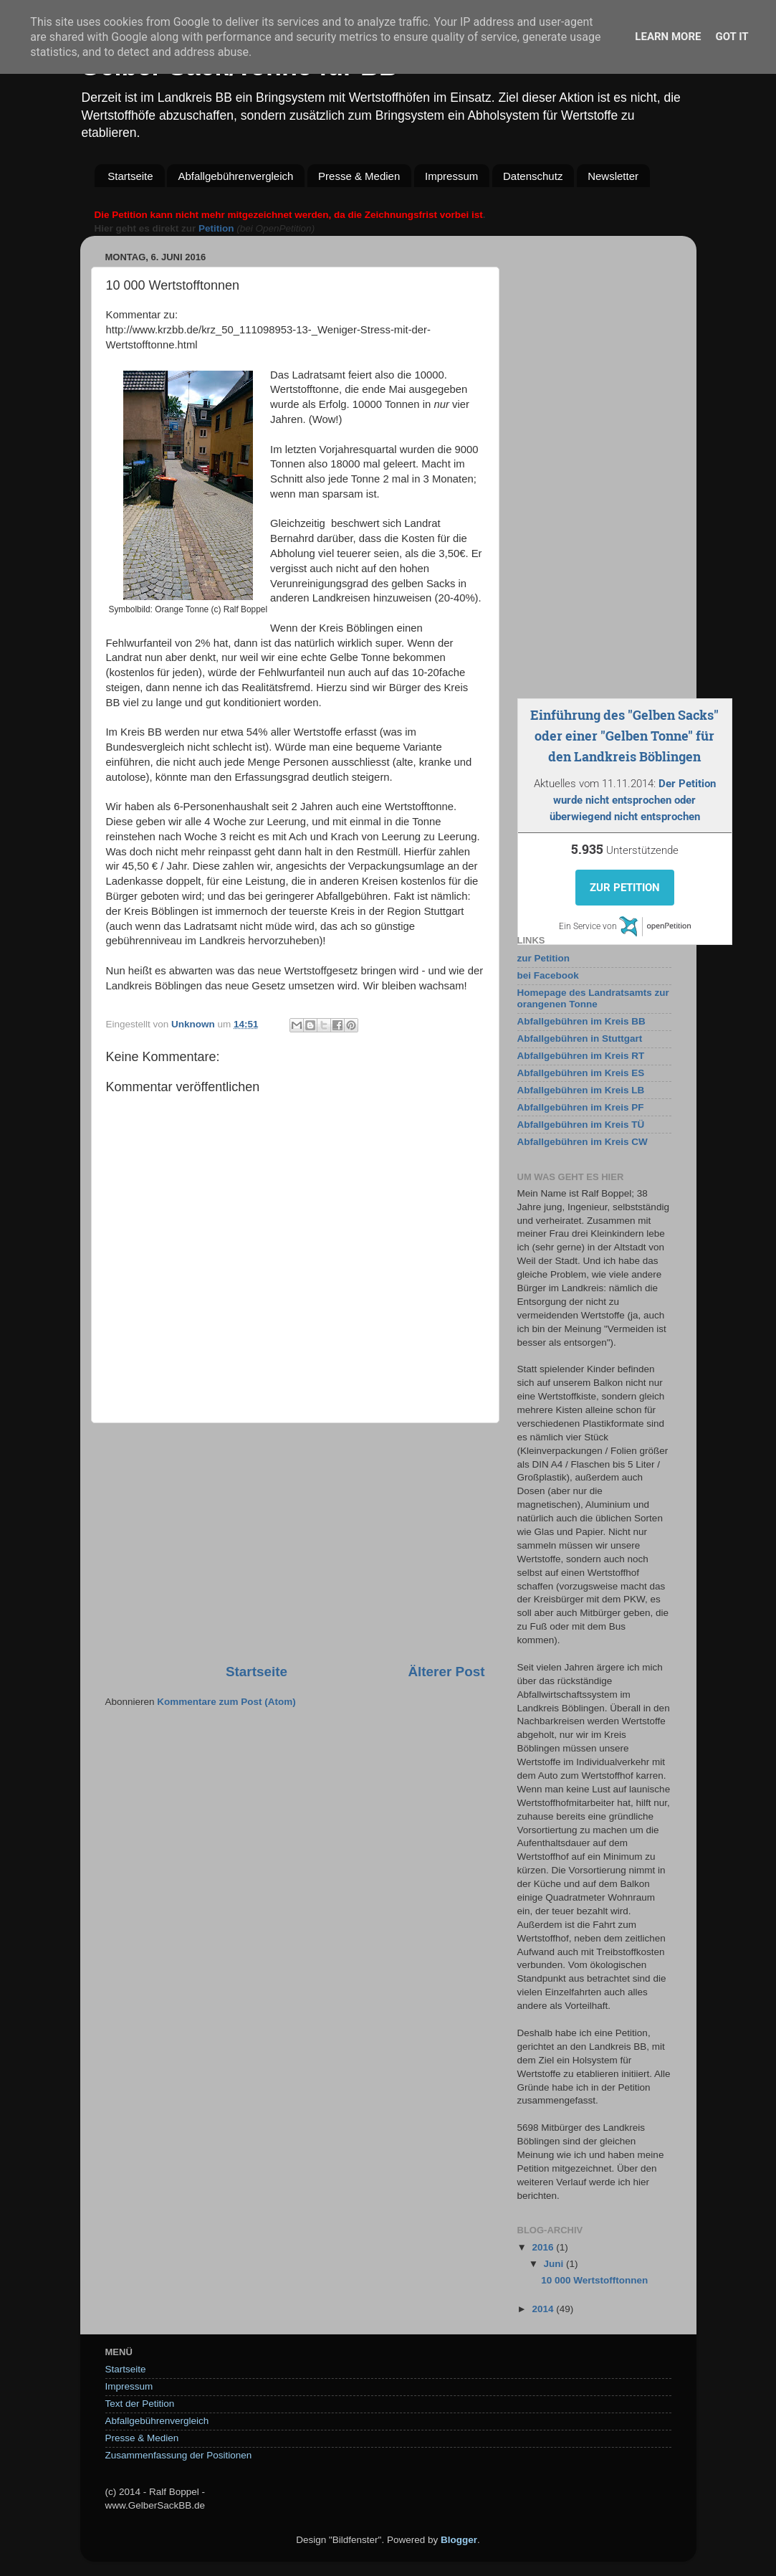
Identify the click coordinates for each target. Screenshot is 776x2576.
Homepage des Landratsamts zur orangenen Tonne (593, 998)
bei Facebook (548, 975)
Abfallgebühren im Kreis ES (581, 1073)
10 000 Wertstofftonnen (594, 2280)
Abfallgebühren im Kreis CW (582, 1141)
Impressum (451, 176)
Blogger (459, 2539)
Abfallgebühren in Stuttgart (580, 1038)
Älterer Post (446, 1671)
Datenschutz (532, 176)
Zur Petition (625, 887)
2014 (544, 2309)
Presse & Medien (359, 176)
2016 (544, 2247)
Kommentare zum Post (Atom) (226, 1701)
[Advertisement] (295, 1543)
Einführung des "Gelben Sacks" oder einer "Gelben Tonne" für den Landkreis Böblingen (624, 735)
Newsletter (613, 176)
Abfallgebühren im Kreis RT (581, 1055)
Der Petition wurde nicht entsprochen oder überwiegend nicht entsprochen (633, 800)
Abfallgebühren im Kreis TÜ (581, 1124)
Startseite (130, 176)
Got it (731, 36)
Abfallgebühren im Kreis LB (581, 1090)
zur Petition (543, 958)
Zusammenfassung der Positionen (178, 2455)
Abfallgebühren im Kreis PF (580, 1107)
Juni (555, 2263)
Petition (216, 228)
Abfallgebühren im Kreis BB (581, 1021)
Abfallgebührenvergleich (235, 176)
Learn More (668, 36)
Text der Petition (140, 2403)
